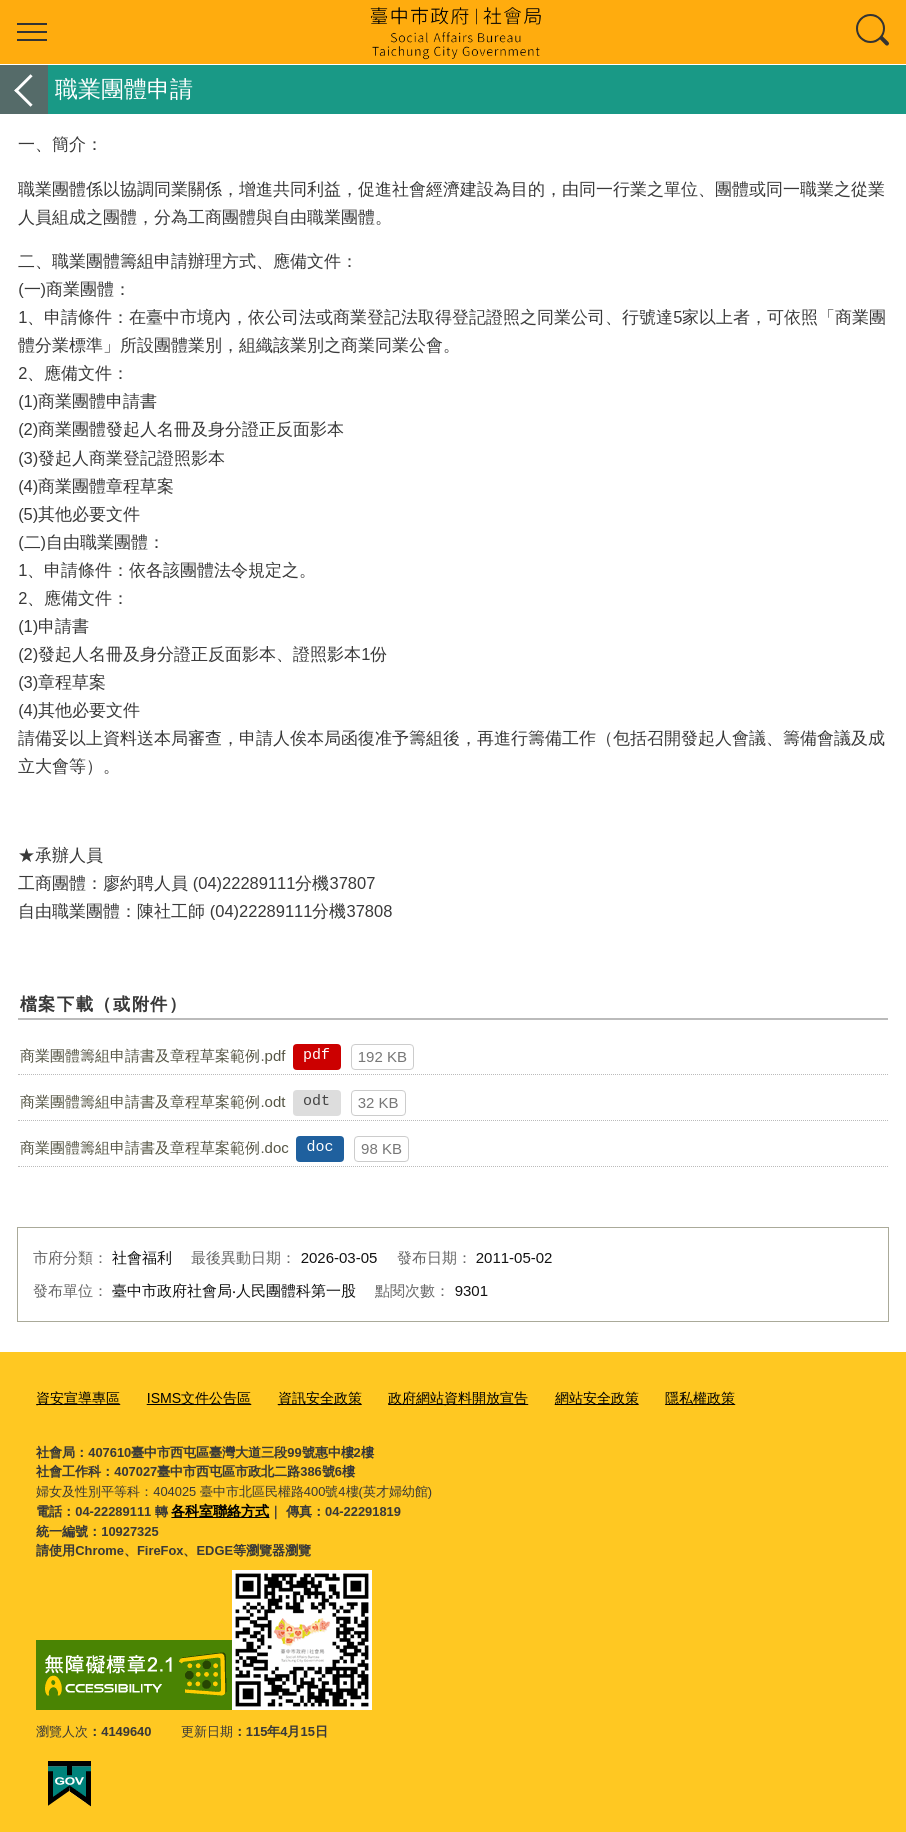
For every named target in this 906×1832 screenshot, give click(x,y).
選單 (32, 32)
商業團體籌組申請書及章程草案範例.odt (152, 1101)
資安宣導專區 (75, 1397)
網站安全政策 (564, 1397)
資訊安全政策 (303, 1397)
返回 (24, 89)
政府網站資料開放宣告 (433, 1397)
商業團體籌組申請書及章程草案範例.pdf (152, 1055)
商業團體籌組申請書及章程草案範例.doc (154, 1147)
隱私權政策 (661, 1397)
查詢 (874, 32)
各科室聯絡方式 (216, 1507)
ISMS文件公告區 (189, 1397)
